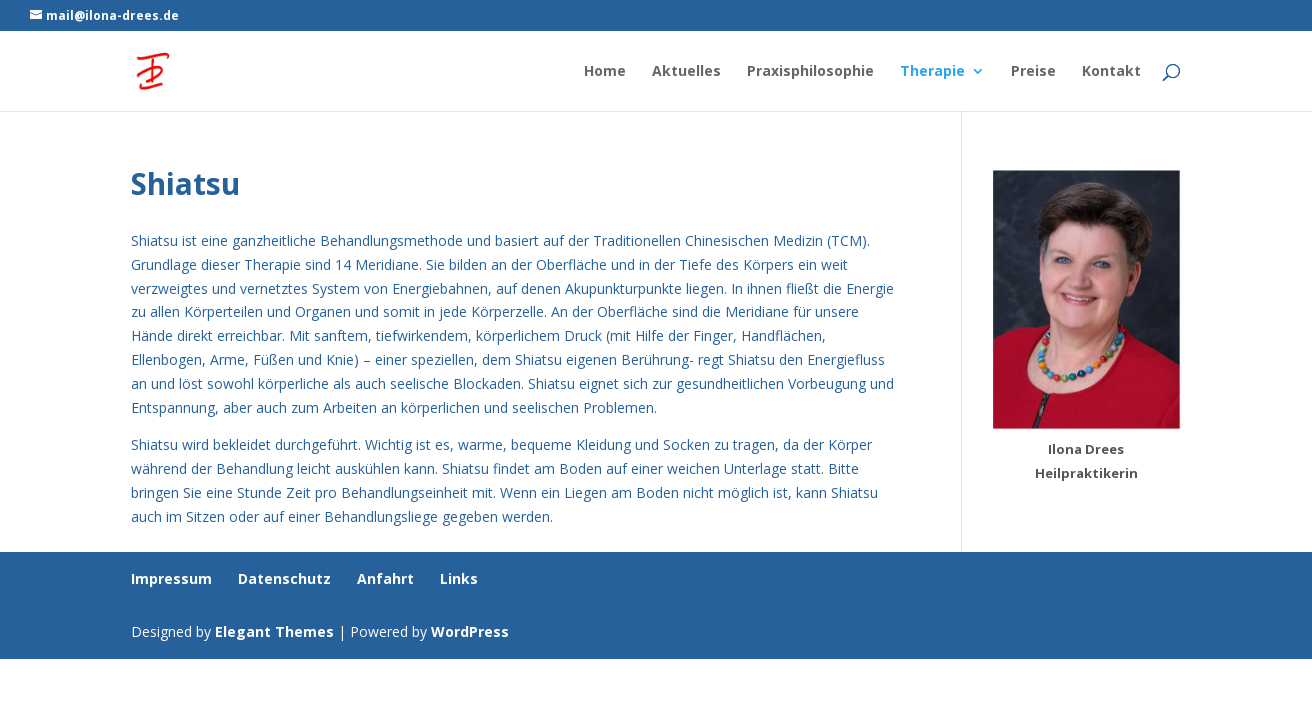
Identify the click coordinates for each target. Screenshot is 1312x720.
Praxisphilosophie (810, 72)
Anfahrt (385, 578)
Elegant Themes (274, 631)
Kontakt (1111, 72)
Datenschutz (284, 578)
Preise (1033, 72)
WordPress (470, 631)
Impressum (171, 578)
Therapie (932, 72)
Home (605, 72)
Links (459, 578)
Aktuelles (686, 72)
